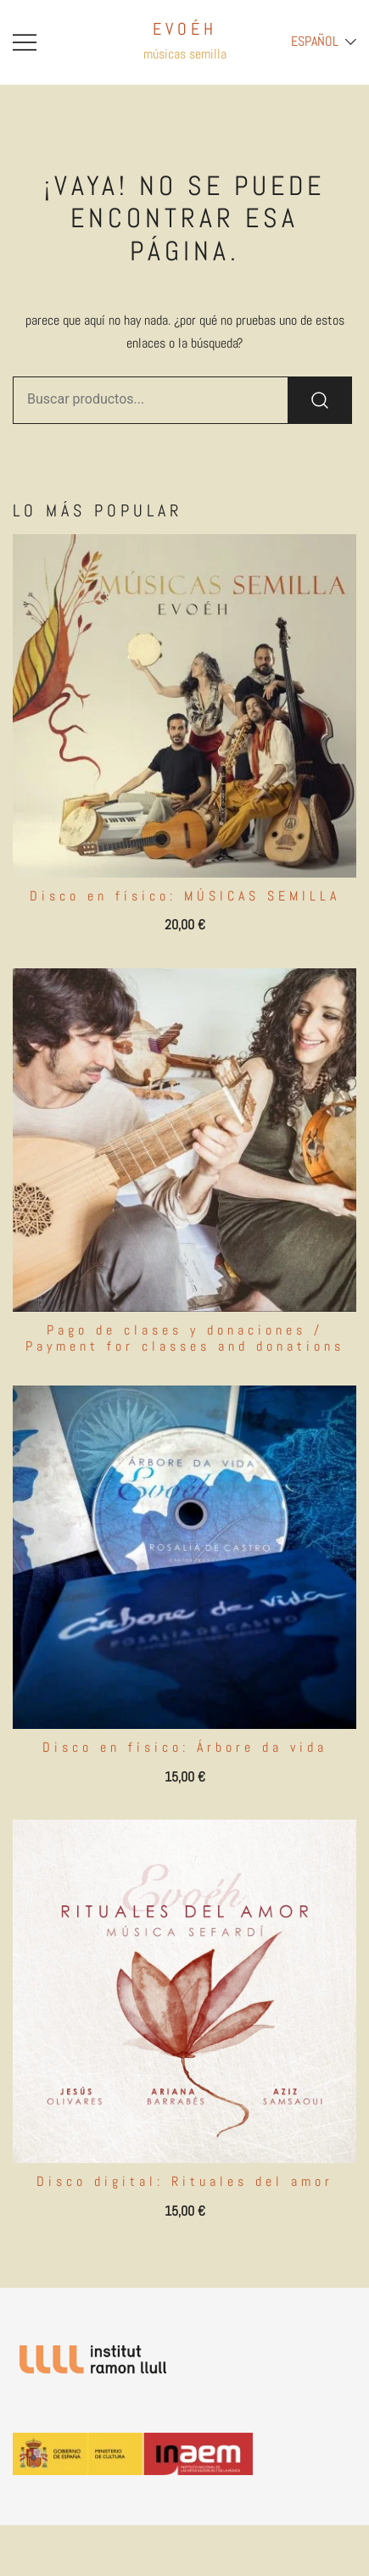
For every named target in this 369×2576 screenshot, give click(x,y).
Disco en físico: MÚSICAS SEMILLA (185, 896)
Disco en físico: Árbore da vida (184, 1747)
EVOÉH (185, 29)
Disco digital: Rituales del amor (184, 2181)
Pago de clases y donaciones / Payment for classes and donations (184, 1338)
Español (314, 41)
